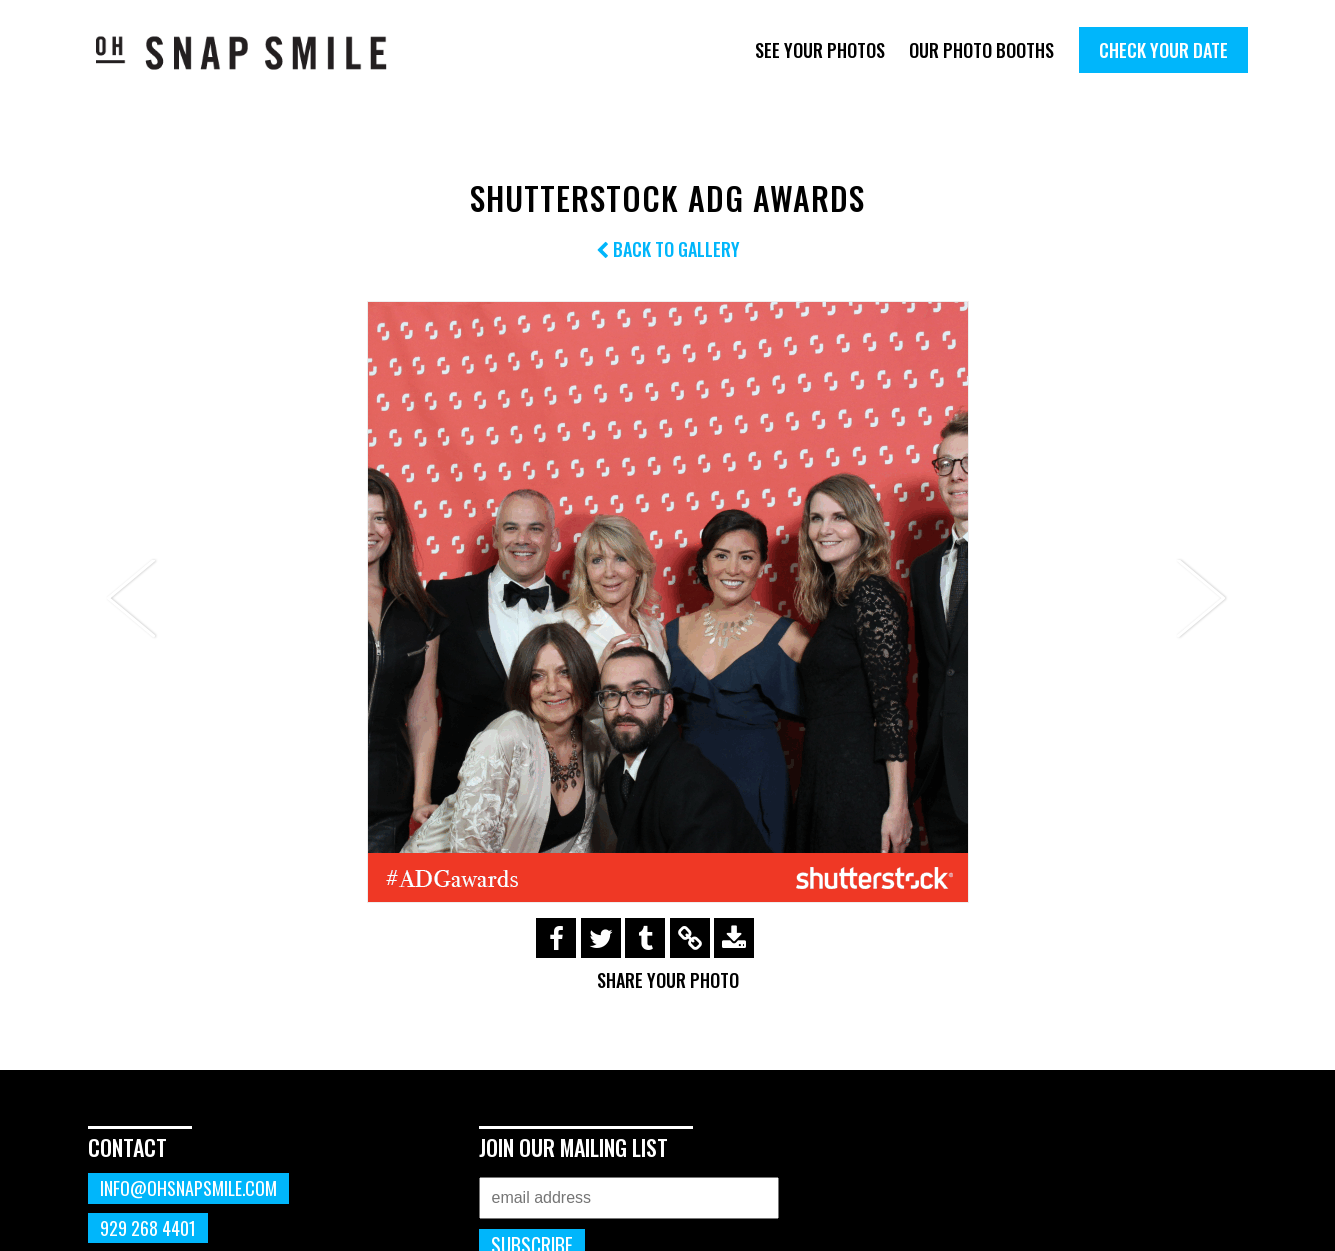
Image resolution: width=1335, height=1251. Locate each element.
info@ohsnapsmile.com (188, 1188)
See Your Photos (820, 50)
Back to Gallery (668, 249)
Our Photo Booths (981, 50)
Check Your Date (1163, 50)
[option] (668, 602)
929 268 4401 (148, 1228)
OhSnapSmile (255, 52)
